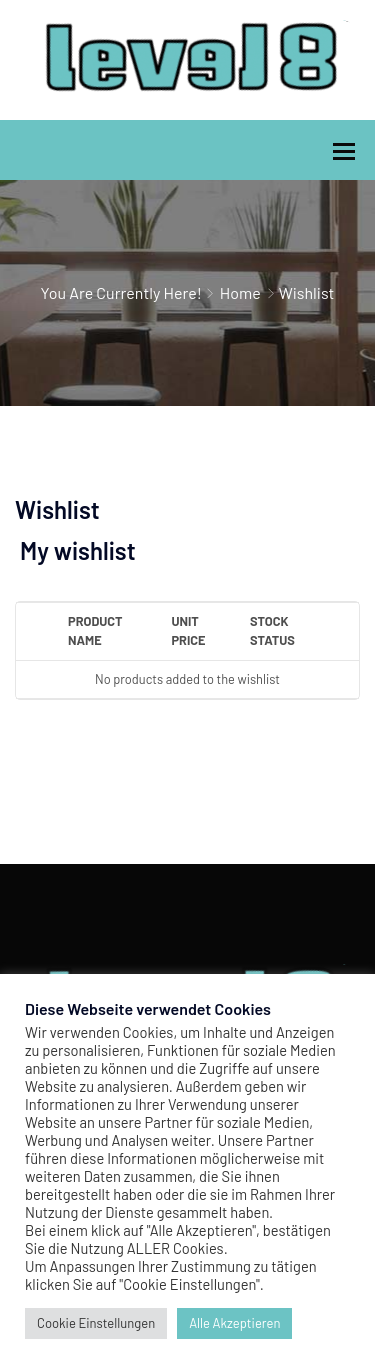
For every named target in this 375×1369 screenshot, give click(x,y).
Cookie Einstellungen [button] (96, 1323)
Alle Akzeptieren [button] (234, 1323)
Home (240, 292)
